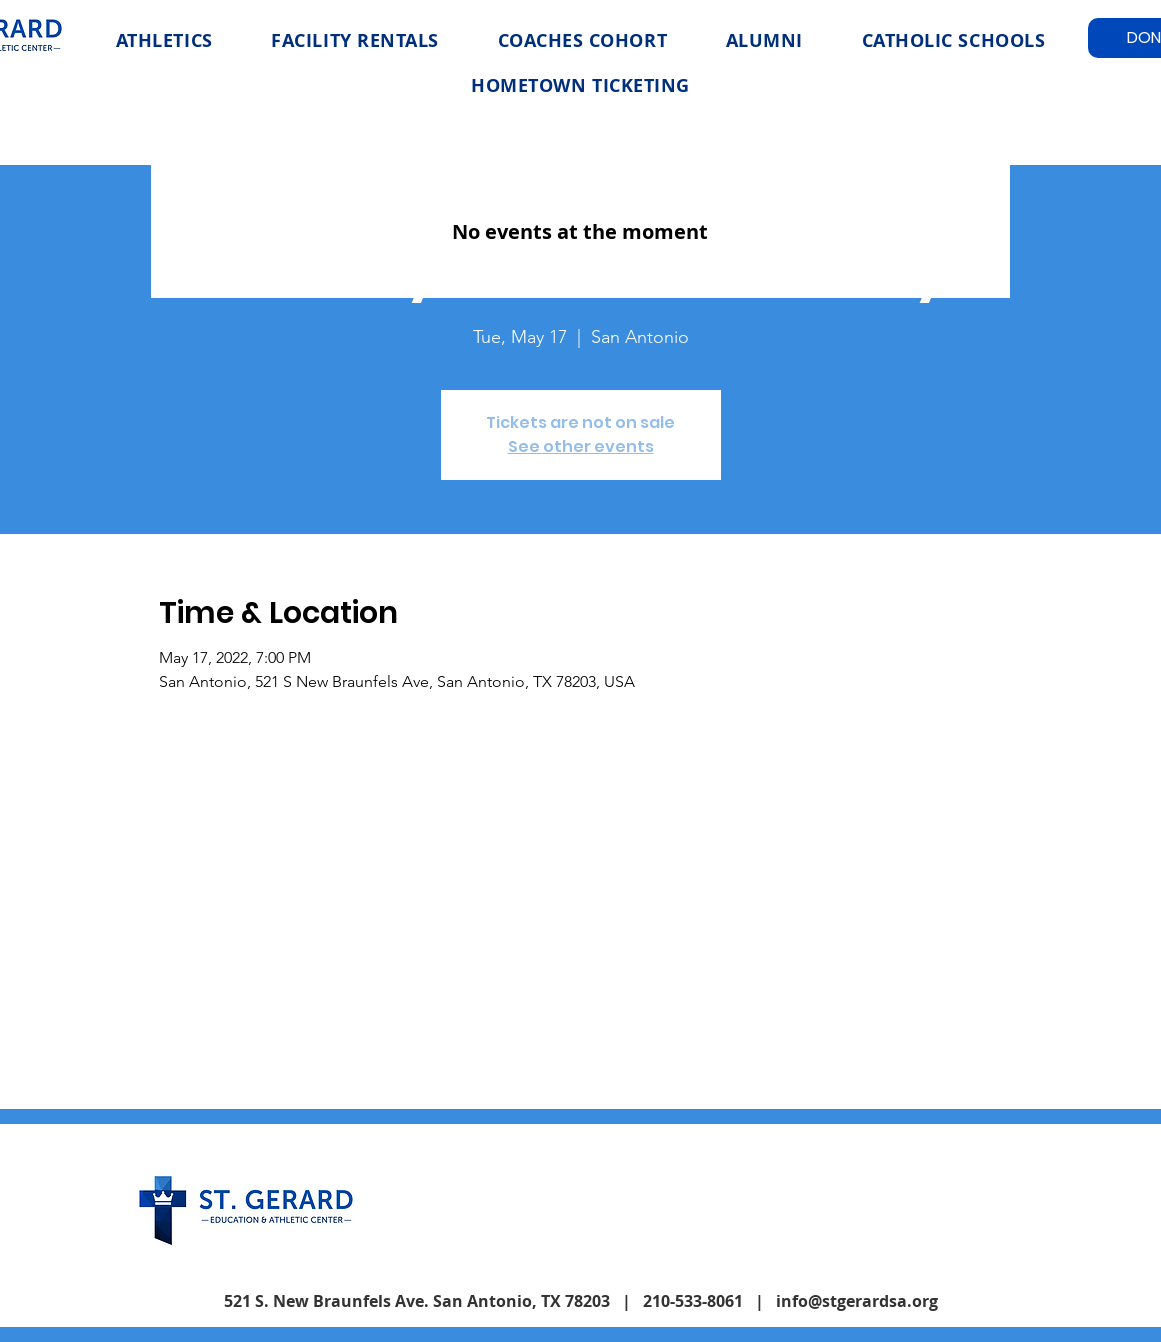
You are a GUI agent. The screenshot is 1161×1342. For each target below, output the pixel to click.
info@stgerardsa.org (857, 1301)
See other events (581, 446)
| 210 (642, 1301)
